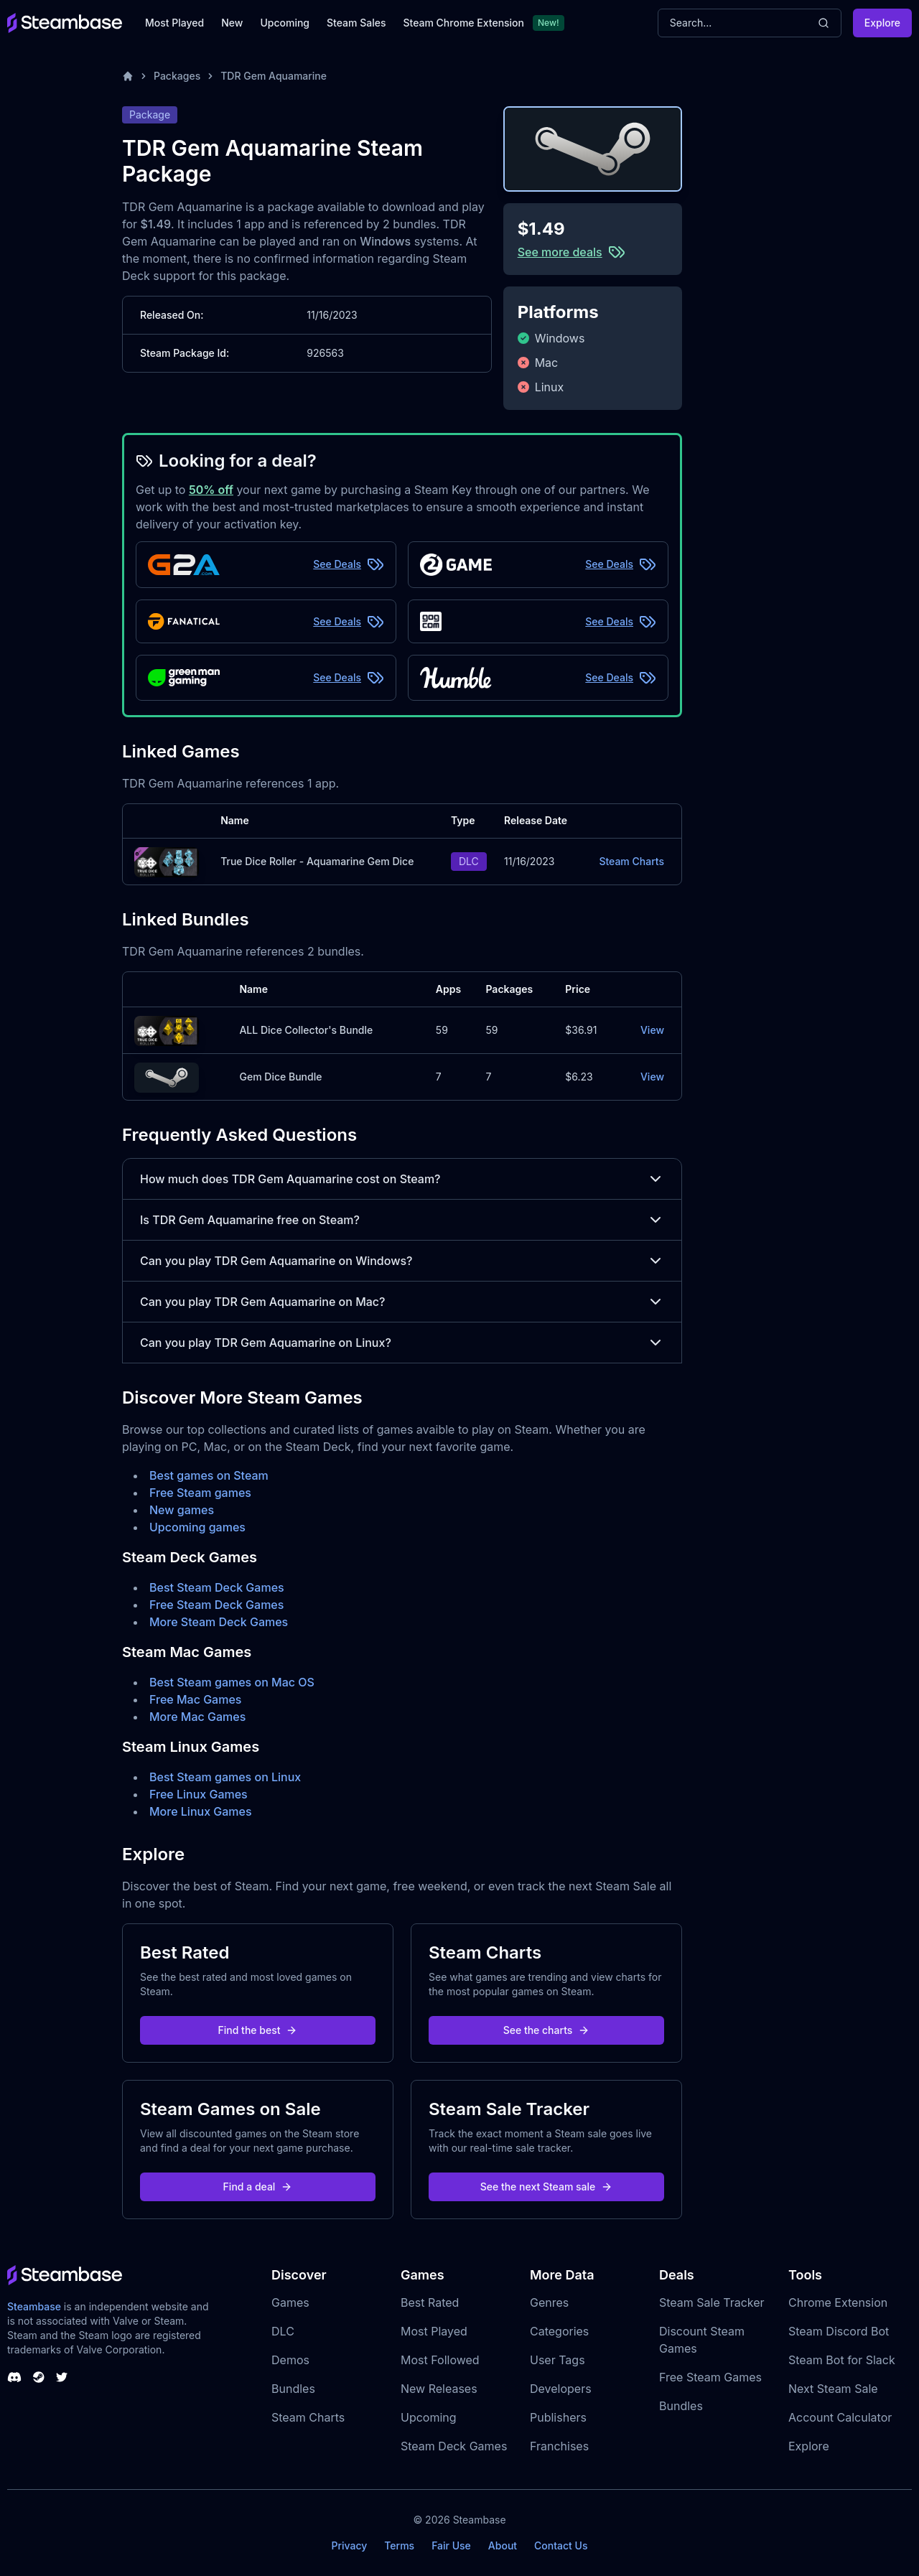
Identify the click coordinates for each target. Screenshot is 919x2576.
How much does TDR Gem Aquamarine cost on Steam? (402, 1178)
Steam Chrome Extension (463, 23)
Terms (399, 2545)
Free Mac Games (195, 1699)
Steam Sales (356, 23)
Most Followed (440, 2360)
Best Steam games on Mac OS (231, 1682)
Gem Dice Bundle (280, 1076)
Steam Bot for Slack (841, 2360)
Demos (290, 2360)
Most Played (174, 23)
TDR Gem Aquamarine (273, 76)
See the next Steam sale (546, 2186)
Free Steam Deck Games (216, 1604)
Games (290, 2302)
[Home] (128, 76)
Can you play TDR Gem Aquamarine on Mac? (402, 1301)
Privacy (349, 2545)
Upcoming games (197, 1527)
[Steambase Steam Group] (39, 2377)
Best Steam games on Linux (225, 1777)
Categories (559, 2331)
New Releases (439, 2388)
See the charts (546, 2030)
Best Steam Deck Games (216, 1587)
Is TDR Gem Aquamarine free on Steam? (402, 1219)
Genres (549, 2302)
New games (181, 1510)
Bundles (293, 2388)
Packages (177, 76)
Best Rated (430, 2302)
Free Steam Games (710, 2377)
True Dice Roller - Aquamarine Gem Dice (317, 861)
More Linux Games (200, 1811)
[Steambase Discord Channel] (14, 2377)
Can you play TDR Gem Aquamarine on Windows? (402, 1260)
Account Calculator (840, 2417)
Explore (882, 23)
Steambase (34, 2306)
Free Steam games (200, 1492)
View (652, 1030)
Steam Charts (631, 861)
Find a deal (258, 2186)
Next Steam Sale (833, 2388)
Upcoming (284, 23)
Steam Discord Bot (838, 2331)
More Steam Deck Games (218, 1622)
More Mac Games (197, 1716)
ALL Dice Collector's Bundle (306, 1030)
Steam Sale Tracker (712, 2302)
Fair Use (451, 2545)
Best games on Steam (209, 1475)
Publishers (558, 2417)
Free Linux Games (198, 1794)
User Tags (557, 2360)
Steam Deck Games (454, 2446)
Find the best (258, 2030)
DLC (282, 2331)
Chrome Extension (837, 2302)
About (502, 2545)
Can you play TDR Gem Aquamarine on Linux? (402, 1342)
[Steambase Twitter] (61, 2377)
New (232, 23)
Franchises (559, 2446)
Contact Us (560, 2545)
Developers (561, 2388)
